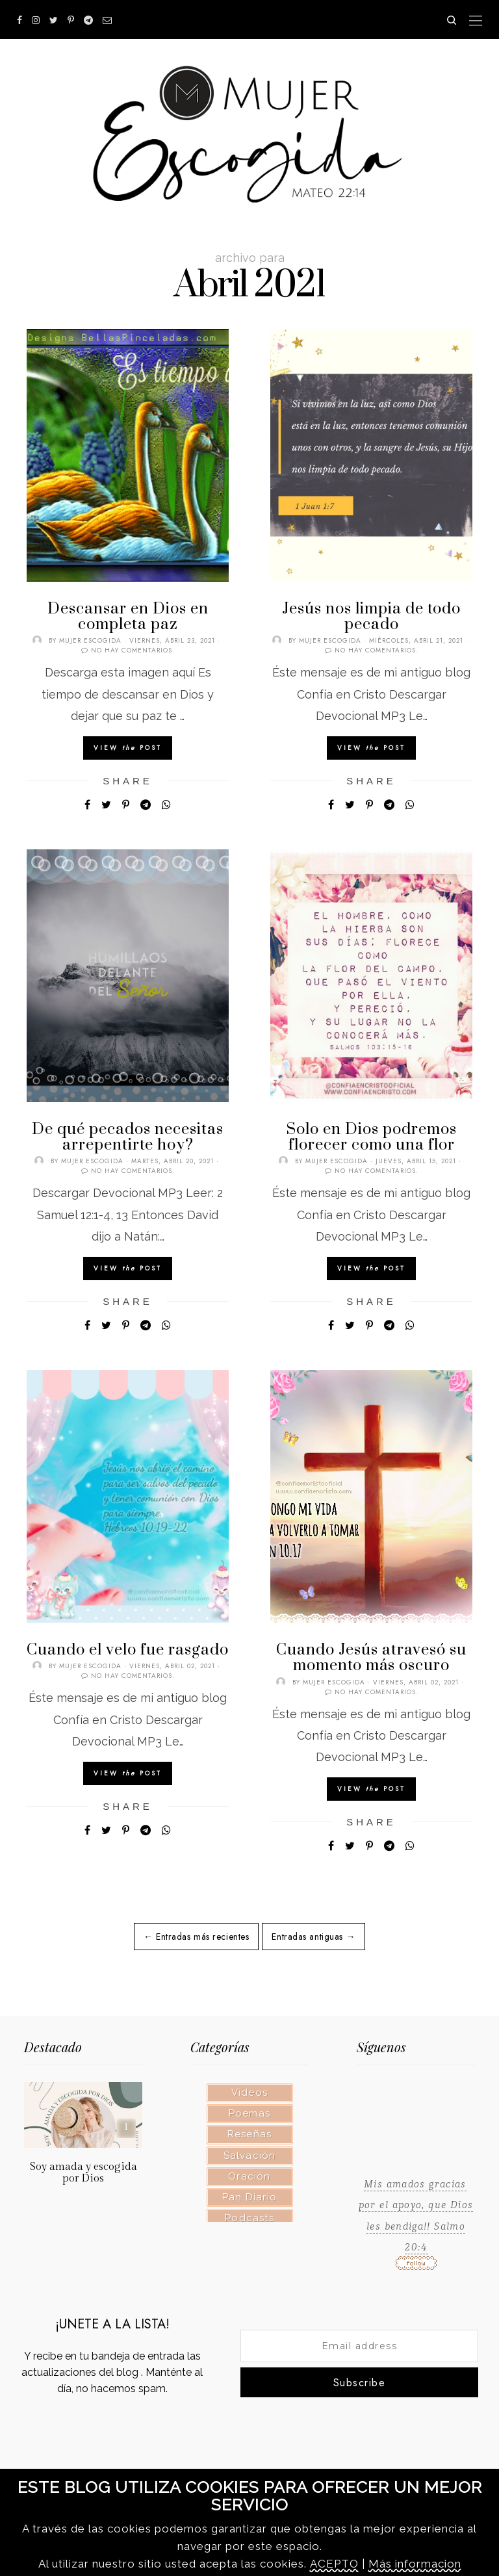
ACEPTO (334, 2563)
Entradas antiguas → (313, 1936)
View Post (128, 748)
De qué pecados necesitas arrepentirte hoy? (128, 1137)
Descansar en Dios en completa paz (128, 616)
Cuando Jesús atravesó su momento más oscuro (371, 1657)
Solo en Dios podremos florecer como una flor (372, 1137)
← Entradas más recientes (196, 1936)
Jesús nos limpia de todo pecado (371, 616)
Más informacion (414, 2563)
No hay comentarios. (133, 650)
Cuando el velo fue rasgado (128, 1650)
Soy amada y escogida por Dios (83, 2172)
